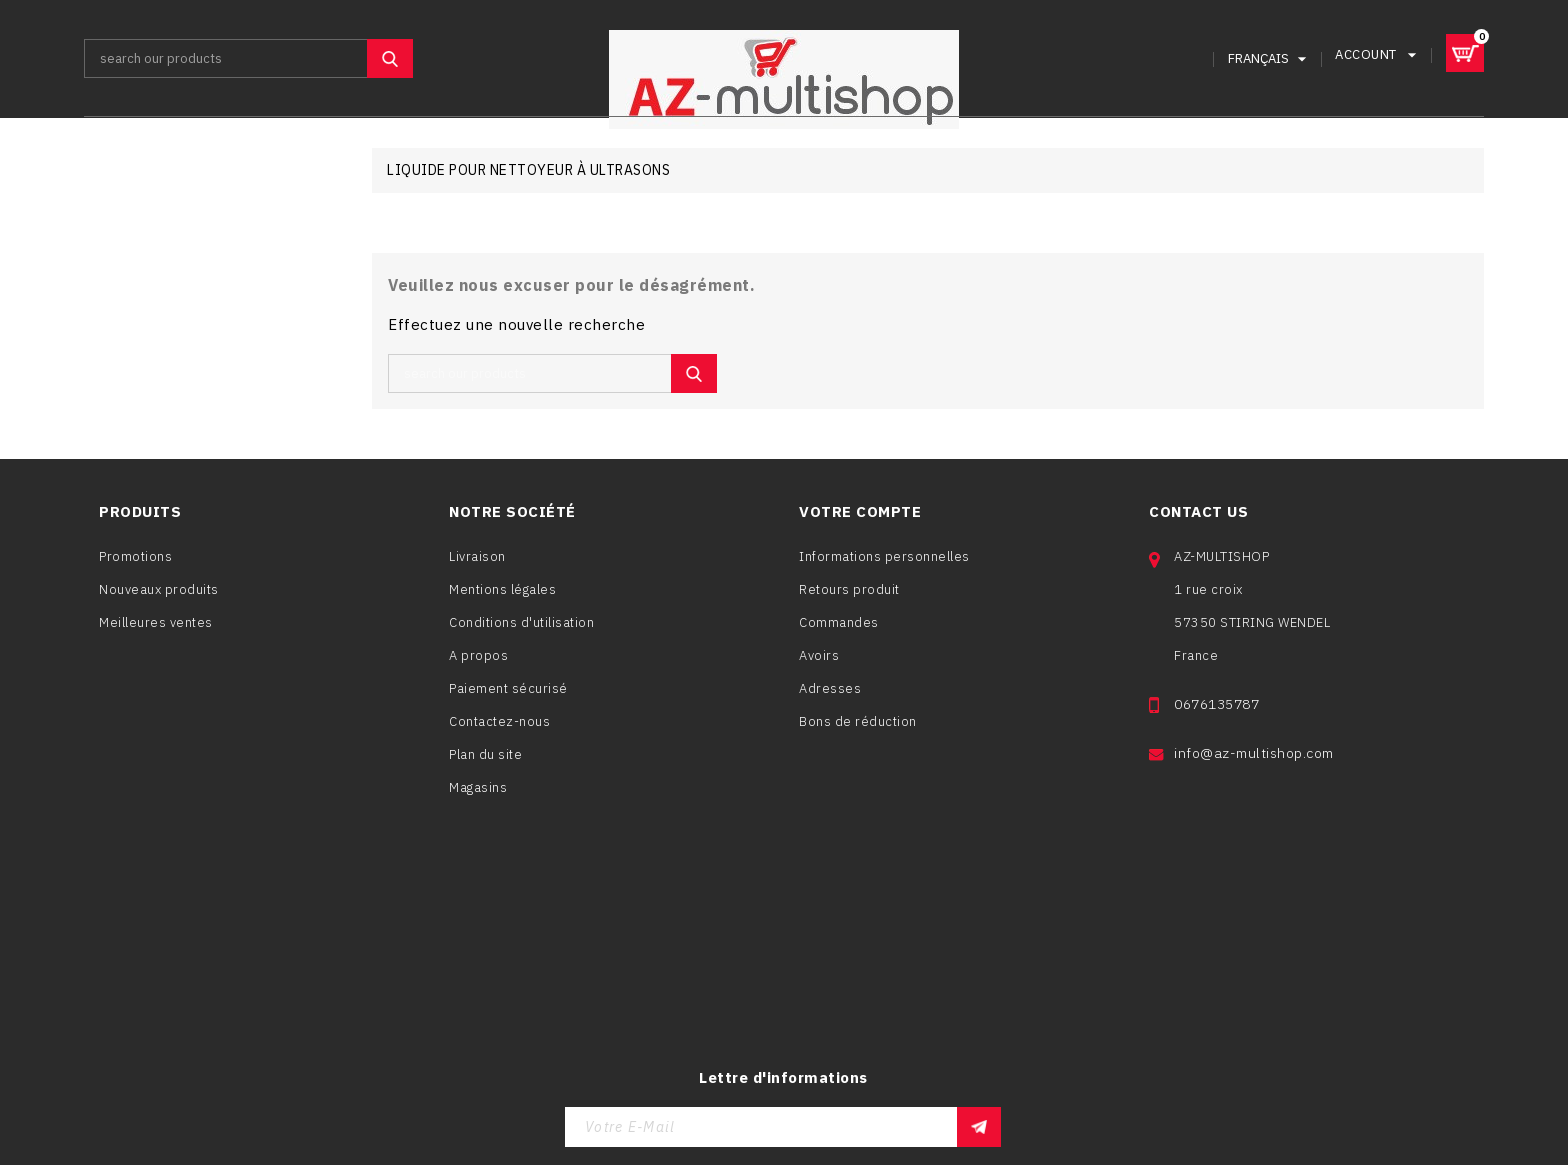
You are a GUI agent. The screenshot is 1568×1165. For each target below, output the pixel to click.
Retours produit (849, 597)
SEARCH (390, 57)
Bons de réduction (858, 729)
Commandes (839, 630)
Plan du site (485, 758)
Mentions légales (502, 593)
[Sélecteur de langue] (1267, 57)
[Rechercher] (248, 57)
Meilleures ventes (156, 625)
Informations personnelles (884, 564)
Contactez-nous (499, 725)
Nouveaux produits (159, 592)
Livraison (477, 560)
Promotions (135, 559)
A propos (478, 659)
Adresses (830, 696)
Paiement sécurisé (508, 692)
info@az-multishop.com (1254, 775)
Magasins (478, 791)
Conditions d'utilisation (521, 626)
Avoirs (819, 663)
